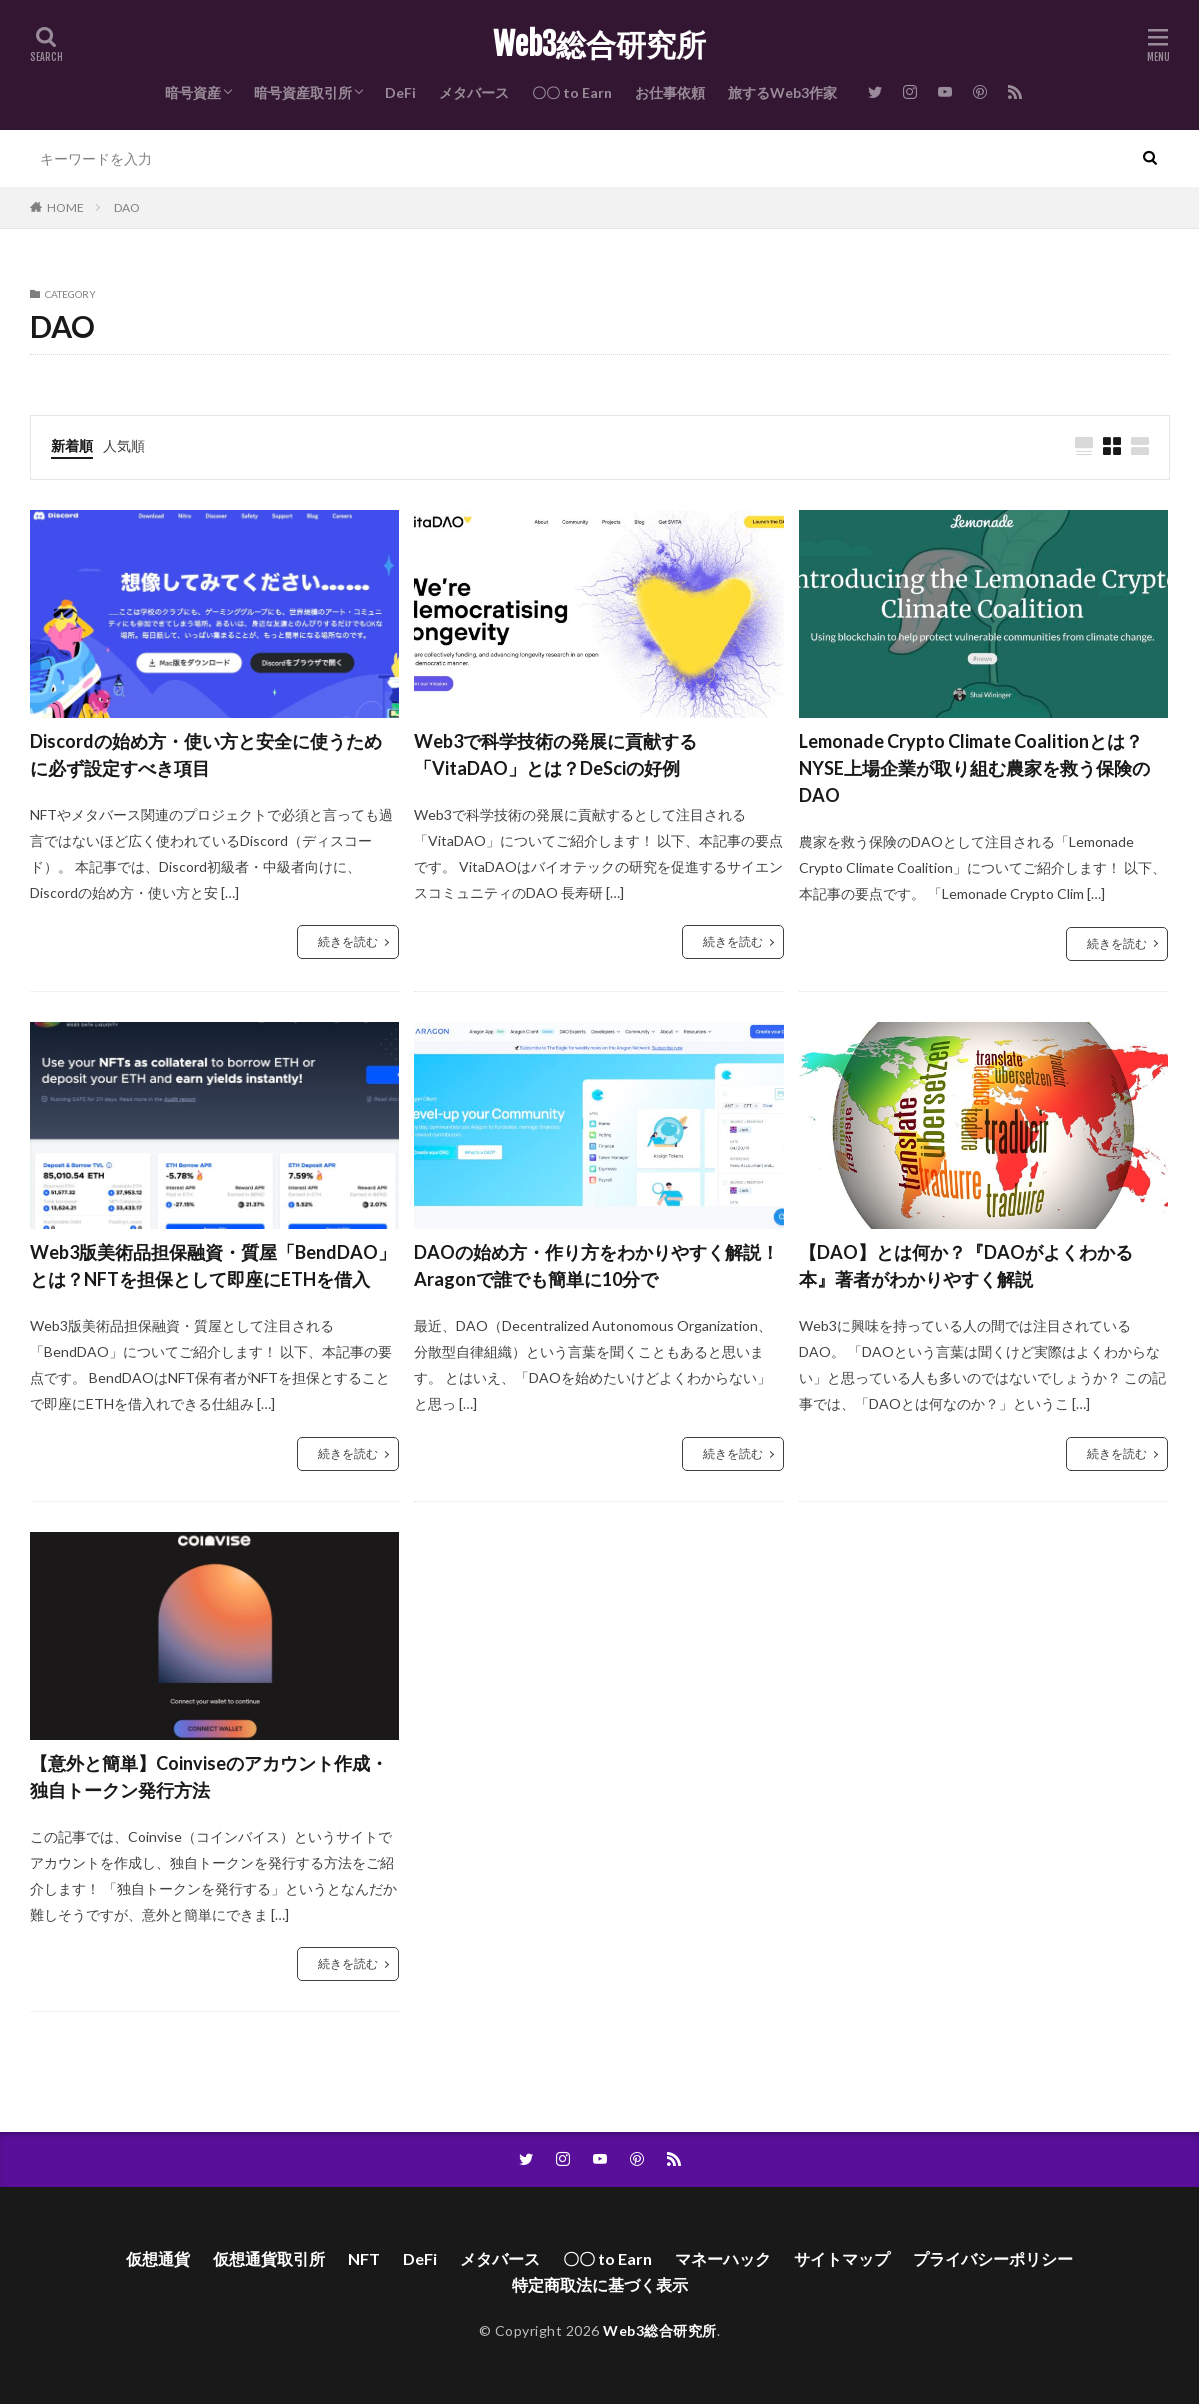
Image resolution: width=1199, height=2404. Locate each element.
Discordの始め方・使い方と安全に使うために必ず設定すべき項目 (206, 754)
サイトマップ (842, 2258)
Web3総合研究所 (599, 45)
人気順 (124, 445)
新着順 (72, 445)
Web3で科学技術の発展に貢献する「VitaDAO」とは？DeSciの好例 (555, 754)
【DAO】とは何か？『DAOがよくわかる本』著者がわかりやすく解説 (966, 1265)
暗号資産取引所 (303, 92)
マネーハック (723, 2258)
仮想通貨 (158, 2258)
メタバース (474, 92)
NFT (364, 2258)
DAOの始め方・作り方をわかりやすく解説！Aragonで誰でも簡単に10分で (596, 1265)
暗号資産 (193, 92)
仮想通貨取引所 (269, 2258)
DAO (127, 207)
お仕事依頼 (670, 92)
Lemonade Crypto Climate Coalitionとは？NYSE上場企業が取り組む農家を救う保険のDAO (974, 768)
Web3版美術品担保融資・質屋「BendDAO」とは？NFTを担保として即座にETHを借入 (213, 1265)
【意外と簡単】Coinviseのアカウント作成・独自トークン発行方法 (209, 1776)
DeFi (400, 92)
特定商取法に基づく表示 (600, 2284)
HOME (65, 207)
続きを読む (348, 941)
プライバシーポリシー (993, 2258)
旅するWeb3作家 (782, 92)
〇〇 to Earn (572, 92)
